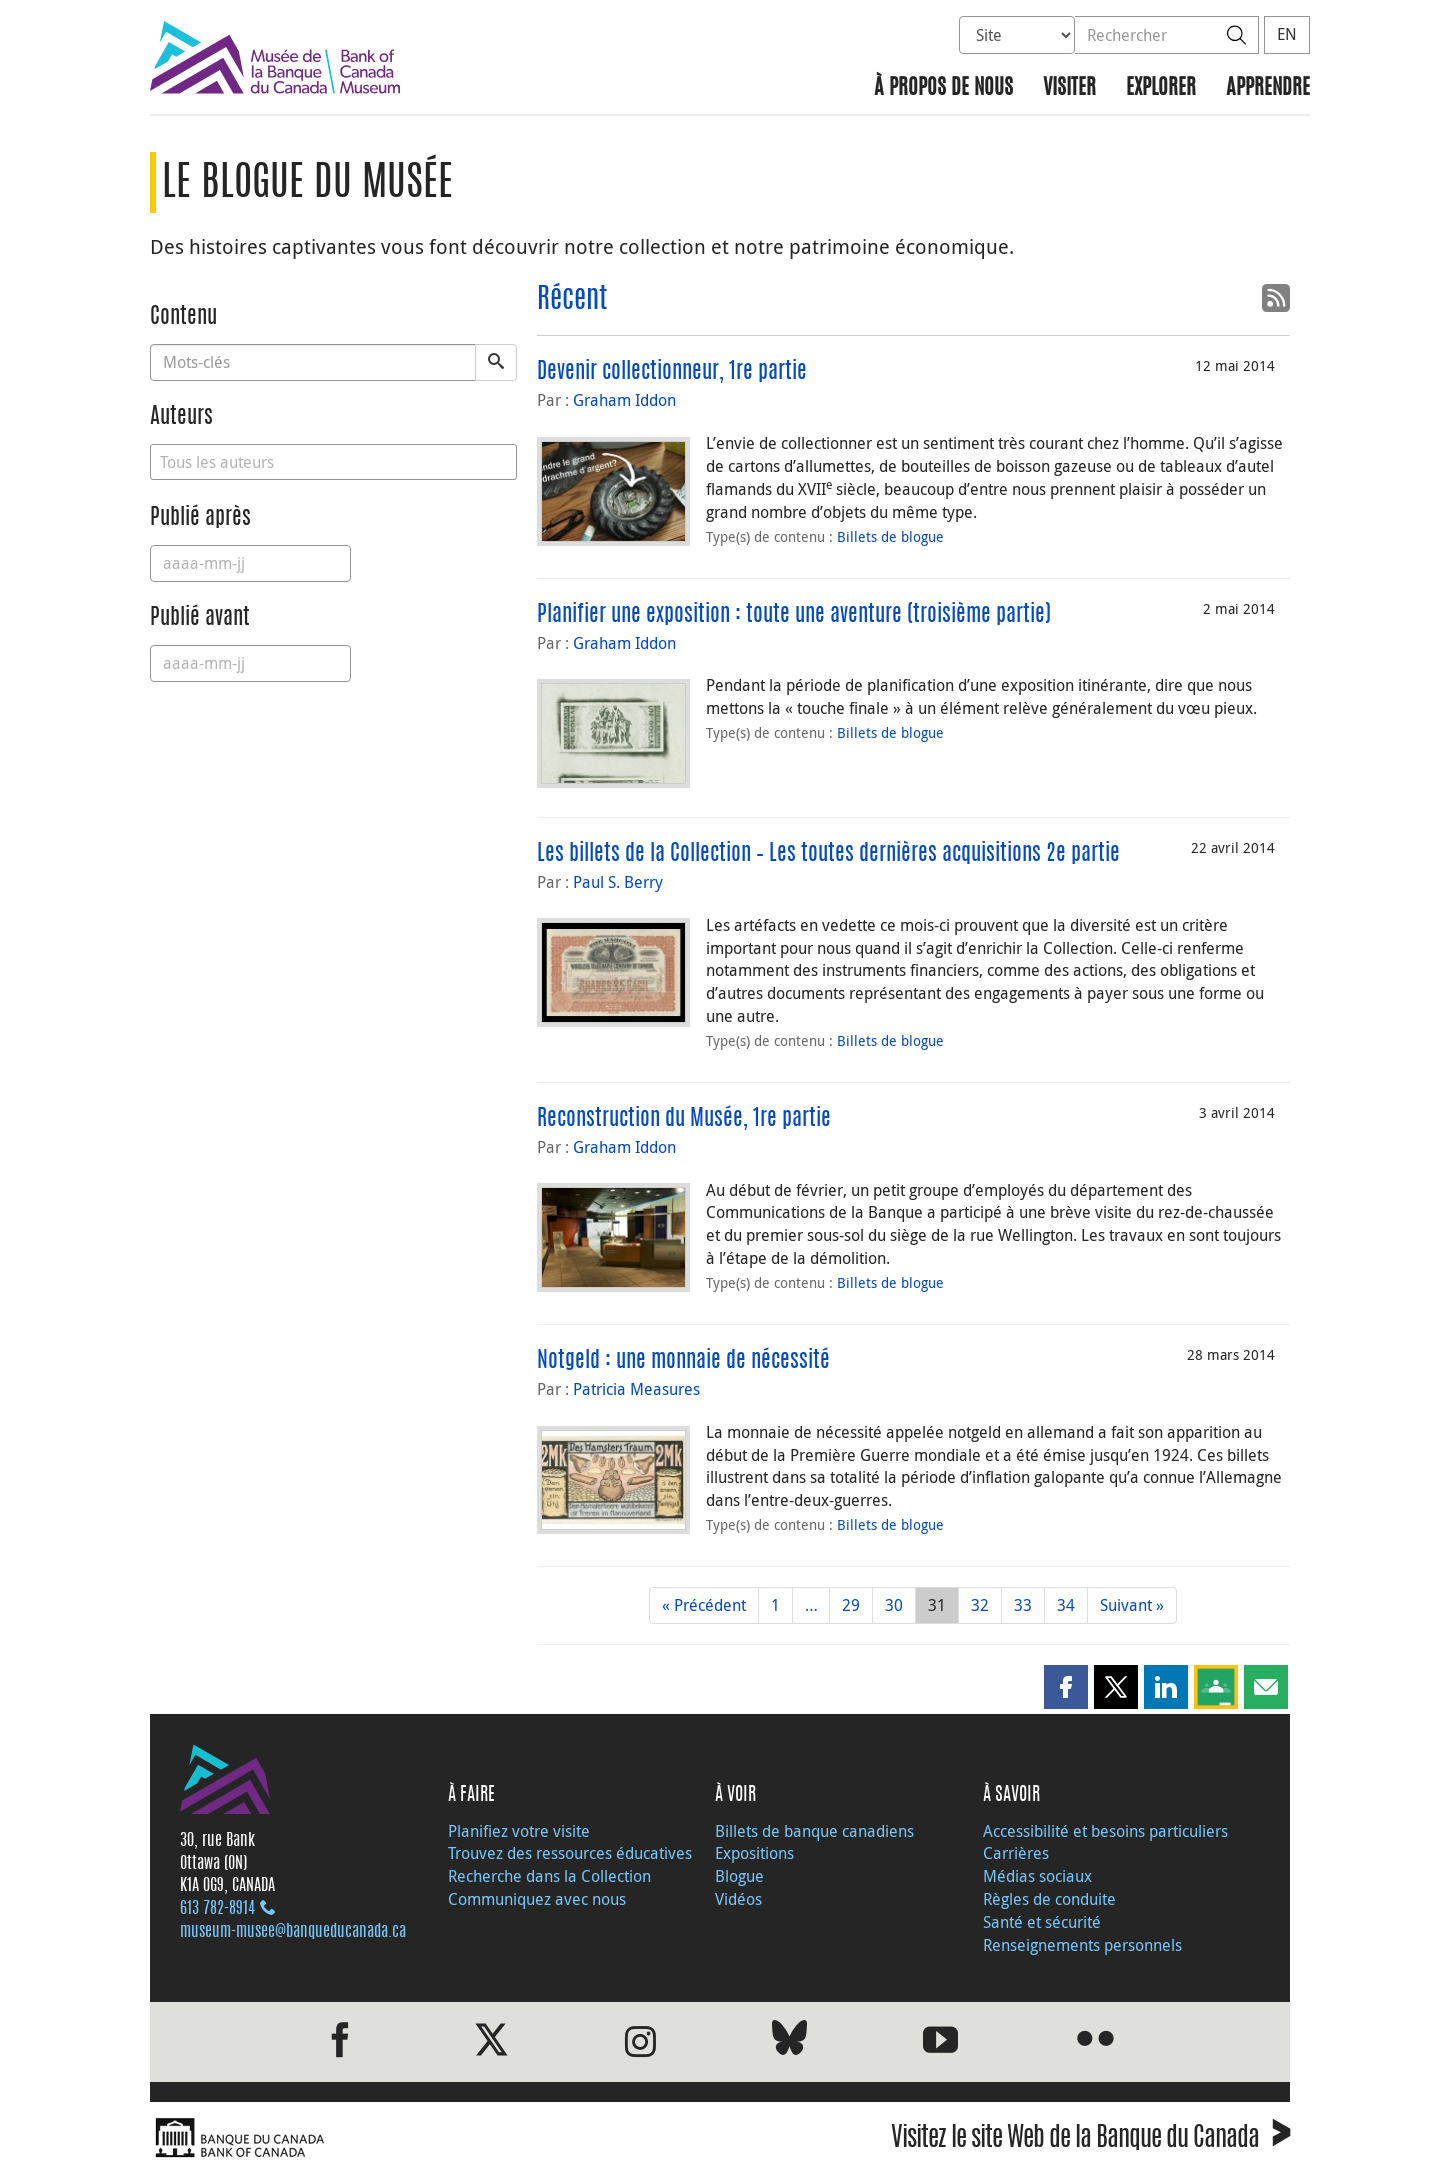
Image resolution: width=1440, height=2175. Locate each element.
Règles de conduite (1049, 1899)
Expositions (754, 1853)
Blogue (739, 1876)
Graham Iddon (624, 400)
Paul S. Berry (618, 882)
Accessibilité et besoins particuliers (1105, 1831)
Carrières (1016, 1853)
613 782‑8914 (217, 1909)
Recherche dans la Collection (549, 1876)
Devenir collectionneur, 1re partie (672, 372)
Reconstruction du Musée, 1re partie (684, 1119)
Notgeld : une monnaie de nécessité (683, 1361)
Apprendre (1268, 88)
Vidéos (738, 1899)
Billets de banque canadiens (814, 1831)
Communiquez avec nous (537, 1899)
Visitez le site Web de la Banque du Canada (1090, 2140)
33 (1023, 1605)
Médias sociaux (1037, 1876)
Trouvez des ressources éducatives (570, 1853)
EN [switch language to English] (1287, 34)
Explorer (1161, 88)
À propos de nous (943, 88)
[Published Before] (250, 663)
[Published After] (250, 563)
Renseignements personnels (1082, 1945)
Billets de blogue (890, 536)
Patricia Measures (636, 1389)
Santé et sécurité (1042, 1922)
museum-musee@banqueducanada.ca (293, 1932)
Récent (572, 301)
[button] (1066, 1687)
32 (980, 1605)
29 (851, 1605)
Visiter (1069, 88)
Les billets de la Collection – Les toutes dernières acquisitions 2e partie (828, 854)
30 (894, 1605)
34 (1066, 1605)
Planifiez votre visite (519, 1831)
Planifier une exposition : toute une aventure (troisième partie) (794, 615)
